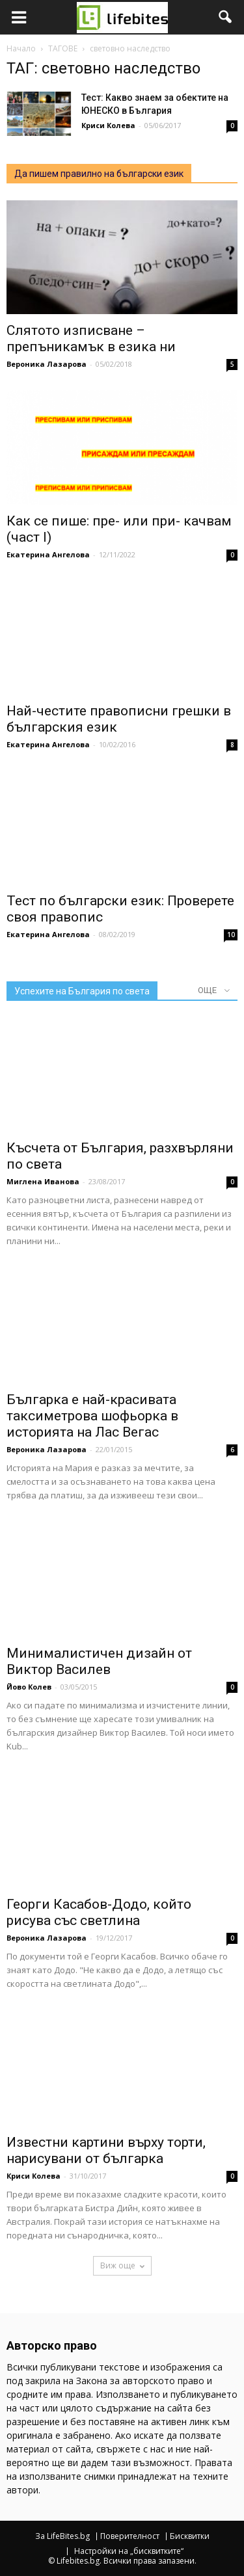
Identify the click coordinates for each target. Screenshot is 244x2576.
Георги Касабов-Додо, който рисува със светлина (99, 1912)
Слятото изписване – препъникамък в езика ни (91, 338)
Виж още (122, 2265)
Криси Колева (108, 125)
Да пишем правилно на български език (98, 173)
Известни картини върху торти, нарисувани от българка (106, 2150)
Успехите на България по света (82, 991)
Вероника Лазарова (47, 364)
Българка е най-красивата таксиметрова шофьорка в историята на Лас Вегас (92, 1416)
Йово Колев (29, 1687)
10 (231, 934)
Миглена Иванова (43, 1181)
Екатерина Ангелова (48, 554)
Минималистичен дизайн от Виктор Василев (99, 1661)
